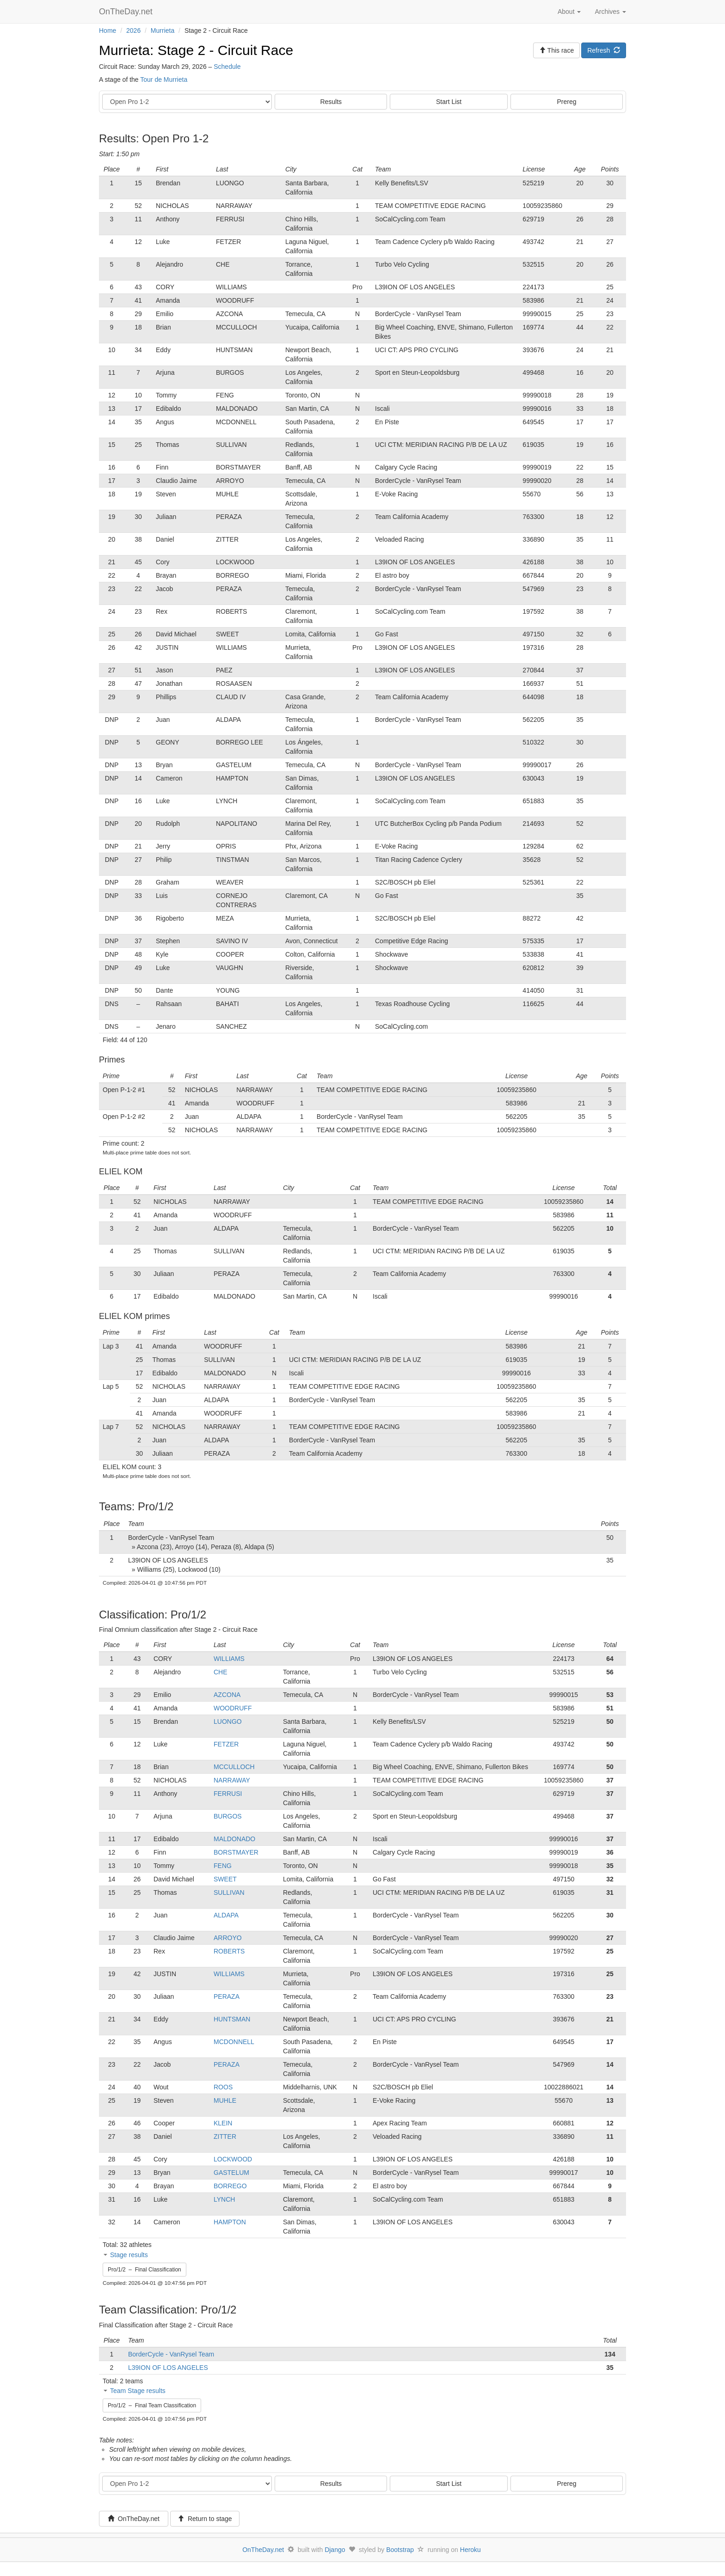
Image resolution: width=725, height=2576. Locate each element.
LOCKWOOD (233, 2159)
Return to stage (205, 2518)
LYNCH (224, 2199)
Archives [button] (610, 11)
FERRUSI (228, 1793)
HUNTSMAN (232, 2019)
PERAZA (227, 1996)
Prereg (567, 101)
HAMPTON (230, 2222)
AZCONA (227, 1694)
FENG (223, 1865)
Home (107, 30)
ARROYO (228, 1937)
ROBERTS (229, 1951)
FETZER (226, 1744)
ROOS (223, 2087)
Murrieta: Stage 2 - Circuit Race (196, 50)
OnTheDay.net (127, 11)
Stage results (129, 2255)
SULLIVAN (229, 1892)
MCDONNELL (234, 2041)
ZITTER (225, 2136)
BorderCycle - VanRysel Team (171, 2354)
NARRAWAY (232, 1780)
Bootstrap (400, 2549)
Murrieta (162, 30)
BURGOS (228, 1816)
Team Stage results (138, 2390)
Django (335, 2549)
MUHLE (225, 2100)
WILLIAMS (229, 1658)
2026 (133, 30)
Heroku (470, 2549)
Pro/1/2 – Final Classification (144, 2269)
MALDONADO (234, 1839)
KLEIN (223, 2123)
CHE (220, 1672)
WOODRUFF (233, 1708)
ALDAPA (226, 1915)
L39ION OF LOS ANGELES (168, 2367)
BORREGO (230, 2186)
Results (331, 101)
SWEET (225, 1879)
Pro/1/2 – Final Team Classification (152, 2405)
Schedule (227, 66)
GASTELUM (231, 2172)
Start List (448, 101)
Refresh (603, 50)
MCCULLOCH (234, 1766)
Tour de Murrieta (163, 79)
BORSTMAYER (236, 1852)
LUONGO (228, 1721)
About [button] (569, 11)
